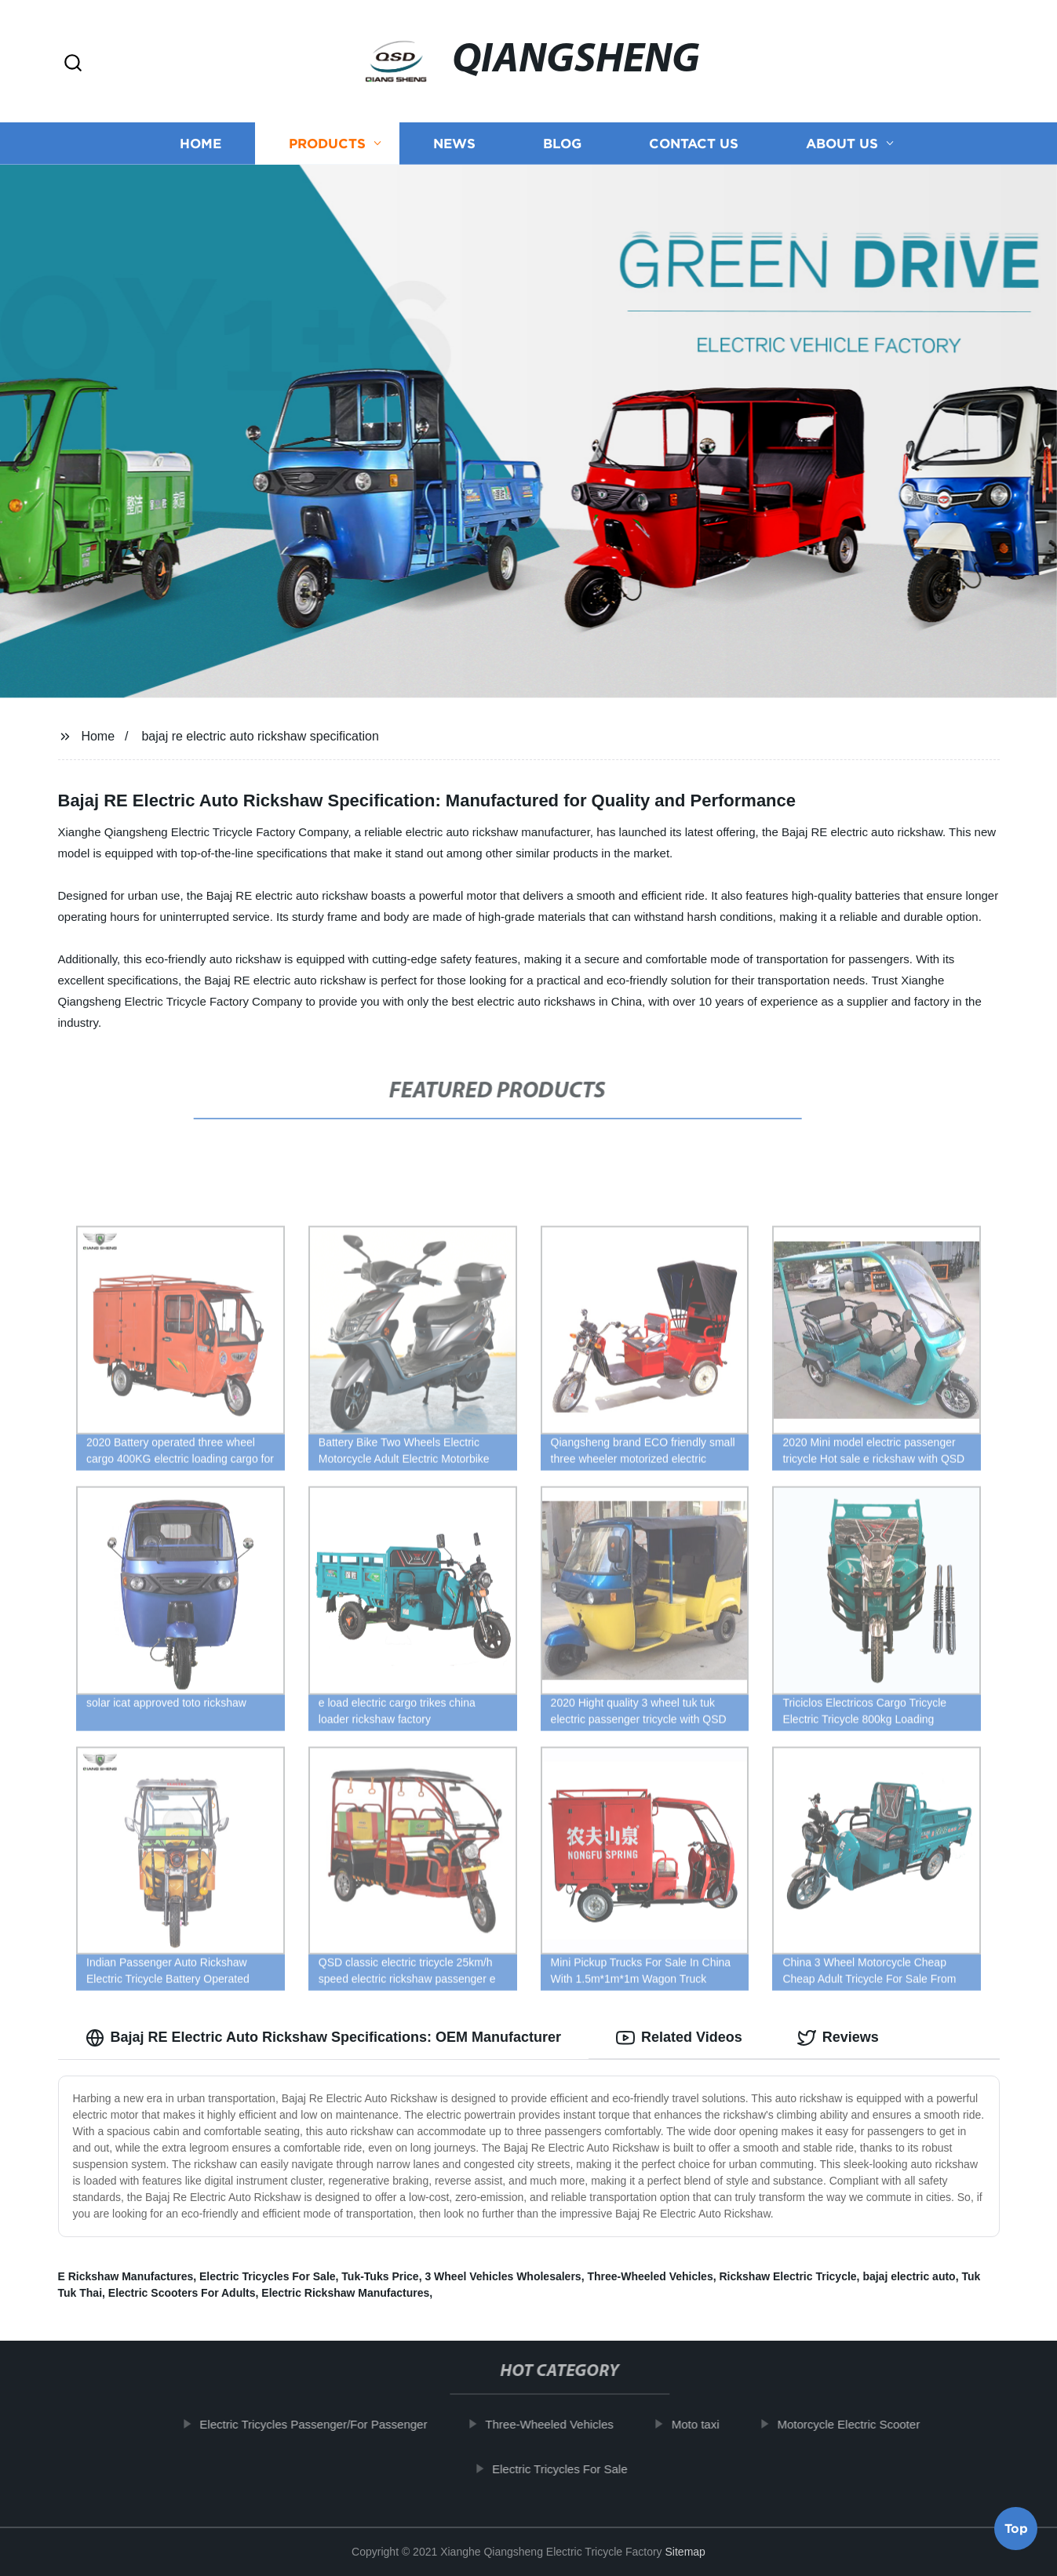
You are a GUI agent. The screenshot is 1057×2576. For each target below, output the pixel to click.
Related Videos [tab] (679, 2037)
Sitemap (685, 2551)
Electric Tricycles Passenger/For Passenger (330, 2424)
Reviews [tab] (838, 2037)
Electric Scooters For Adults (182, 2293)
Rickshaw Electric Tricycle (787, 2276)
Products (327, 143)
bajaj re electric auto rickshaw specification (259, 736)
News (454, 143)
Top (1016, 2531)
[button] (73, 64)
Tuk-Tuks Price (379, 2276)
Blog (562, 143)
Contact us (693, 143)
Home (200, 143)
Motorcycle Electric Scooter (865, 2424)
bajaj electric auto (908, 2276)
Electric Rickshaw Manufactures (345, 2293)
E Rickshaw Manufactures (126, 2276)
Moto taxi (712, 2424)
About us (842, 143)
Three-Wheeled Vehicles (650, 2276)
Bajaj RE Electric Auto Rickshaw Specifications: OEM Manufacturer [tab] (323, 2037)
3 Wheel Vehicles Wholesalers (503, 2276)
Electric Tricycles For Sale (267, 2276)
